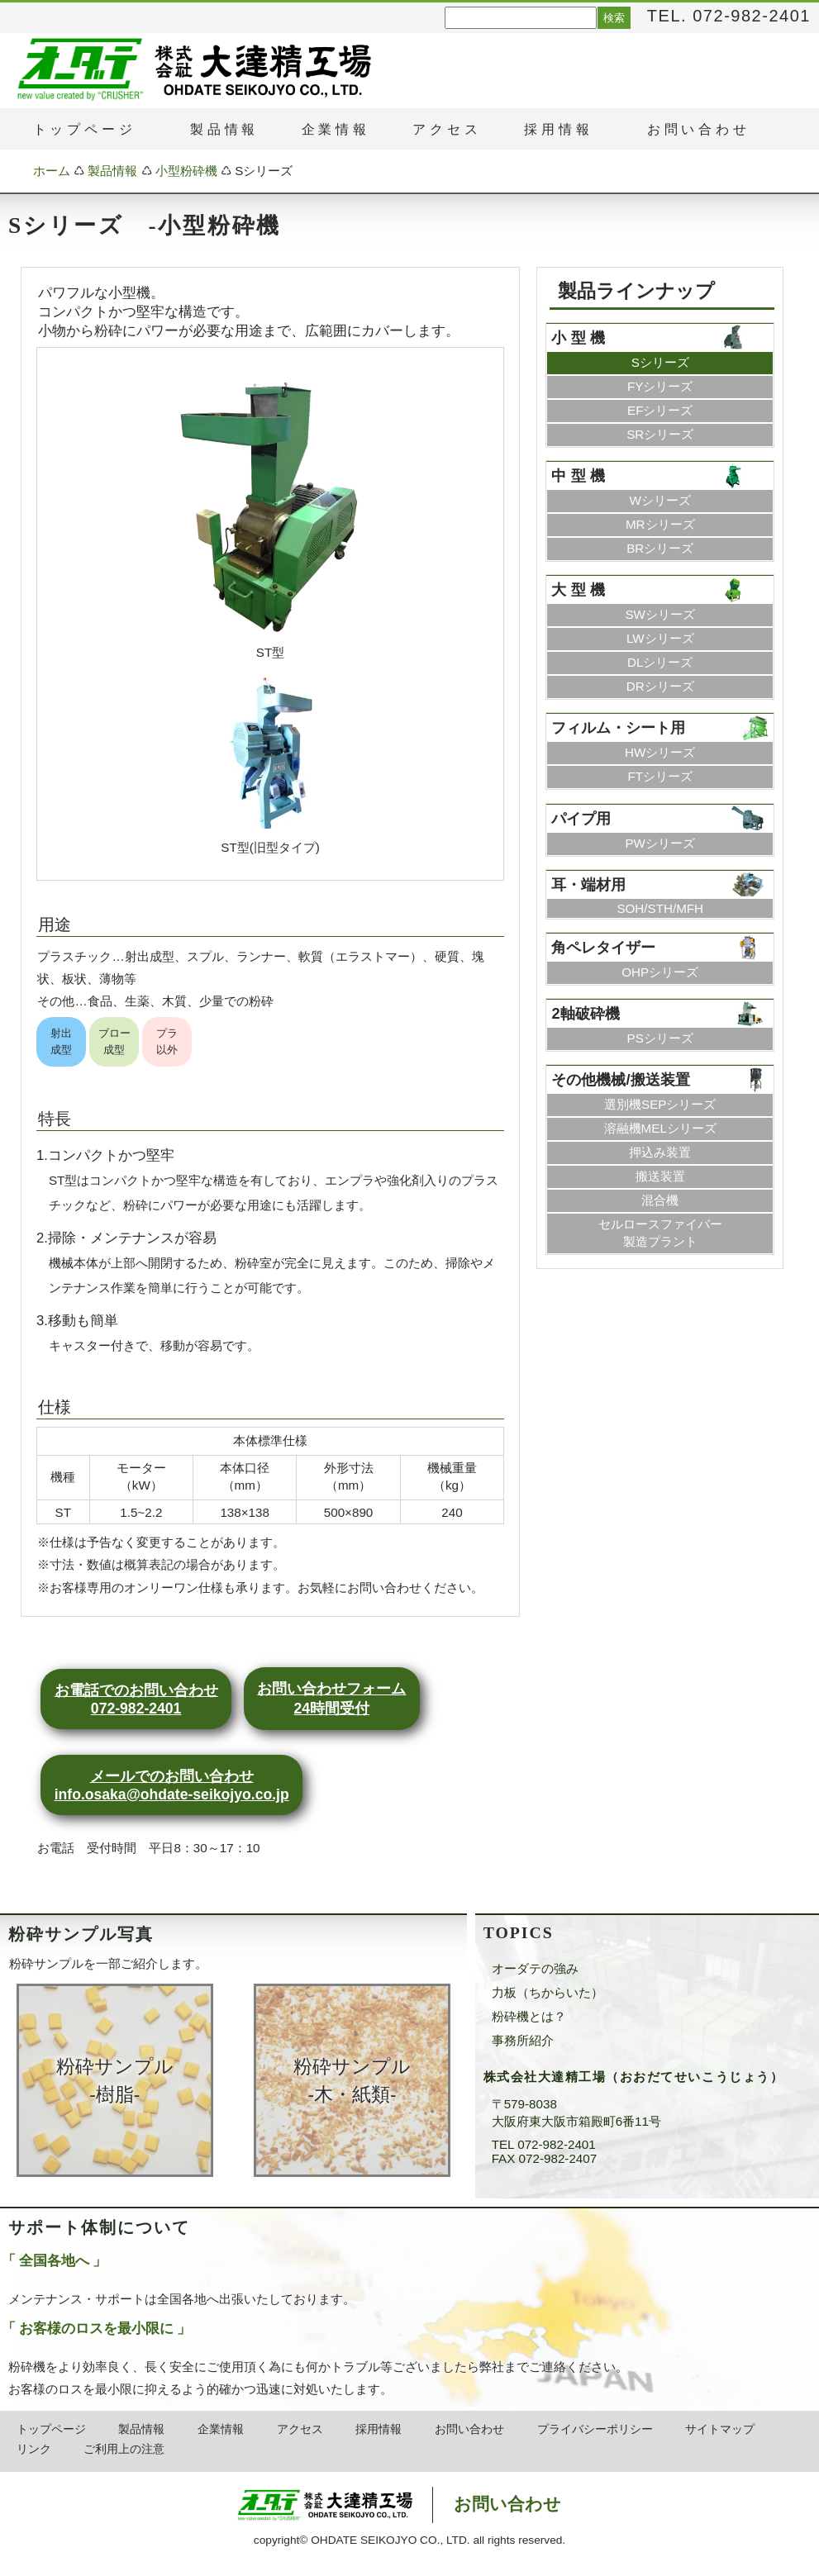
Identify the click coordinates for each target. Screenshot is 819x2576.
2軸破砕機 (585, 1013)
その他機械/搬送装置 (620, 1079)
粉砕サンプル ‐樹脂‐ (115, 2080)
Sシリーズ (660, 362)
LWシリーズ (660, 638)
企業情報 (336, 129)
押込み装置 (660, 1152)
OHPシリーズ (659, 972)
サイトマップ (720, 2429)
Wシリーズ (660, 500)
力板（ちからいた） (547, 1992)
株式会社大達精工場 (367, 2505)
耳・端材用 (588, 884)
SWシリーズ (659, 614)
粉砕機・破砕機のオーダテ (80, 69)
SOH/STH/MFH (660, 908)
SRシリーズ (659, 434)
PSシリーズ (660, 1038)
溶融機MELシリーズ (660, 1128)
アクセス (300, 2429)
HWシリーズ (660, 752)
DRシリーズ (660, 686)
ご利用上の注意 (123, 2449)
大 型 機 (577, 589)
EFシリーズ (660, 410)
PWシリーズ (659, 843)
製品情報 (112, 171)
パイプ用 (581, 818)
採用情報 (378, 2429)
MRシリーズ (660, 524)
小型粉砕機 (186, 171)
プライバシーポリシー (595, 2429)
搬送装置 (660, 1176)
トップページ (51, 2429)
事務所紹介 (523, 2040)
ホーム (51, 171)
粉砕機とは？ (529, 2016)
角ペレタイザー (603, 947)
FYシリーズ (660, 386)
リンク (34, 2449)
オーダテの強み (535, 1968)
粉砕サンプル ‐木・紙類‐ (352, 2080)
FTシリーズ (660, 776)
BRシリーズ (659, 548)
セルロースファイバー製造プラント (660, 1232)
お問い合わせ (469, 2429)
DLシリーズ (660, 662)
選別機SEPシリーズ (660, 1104)
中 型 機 (577, 475)
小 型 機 (577, 337)
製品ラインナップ (636, 291)
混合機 (660, 1200)
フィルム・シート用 (618, 727)
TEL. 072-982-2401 (729, 16)
